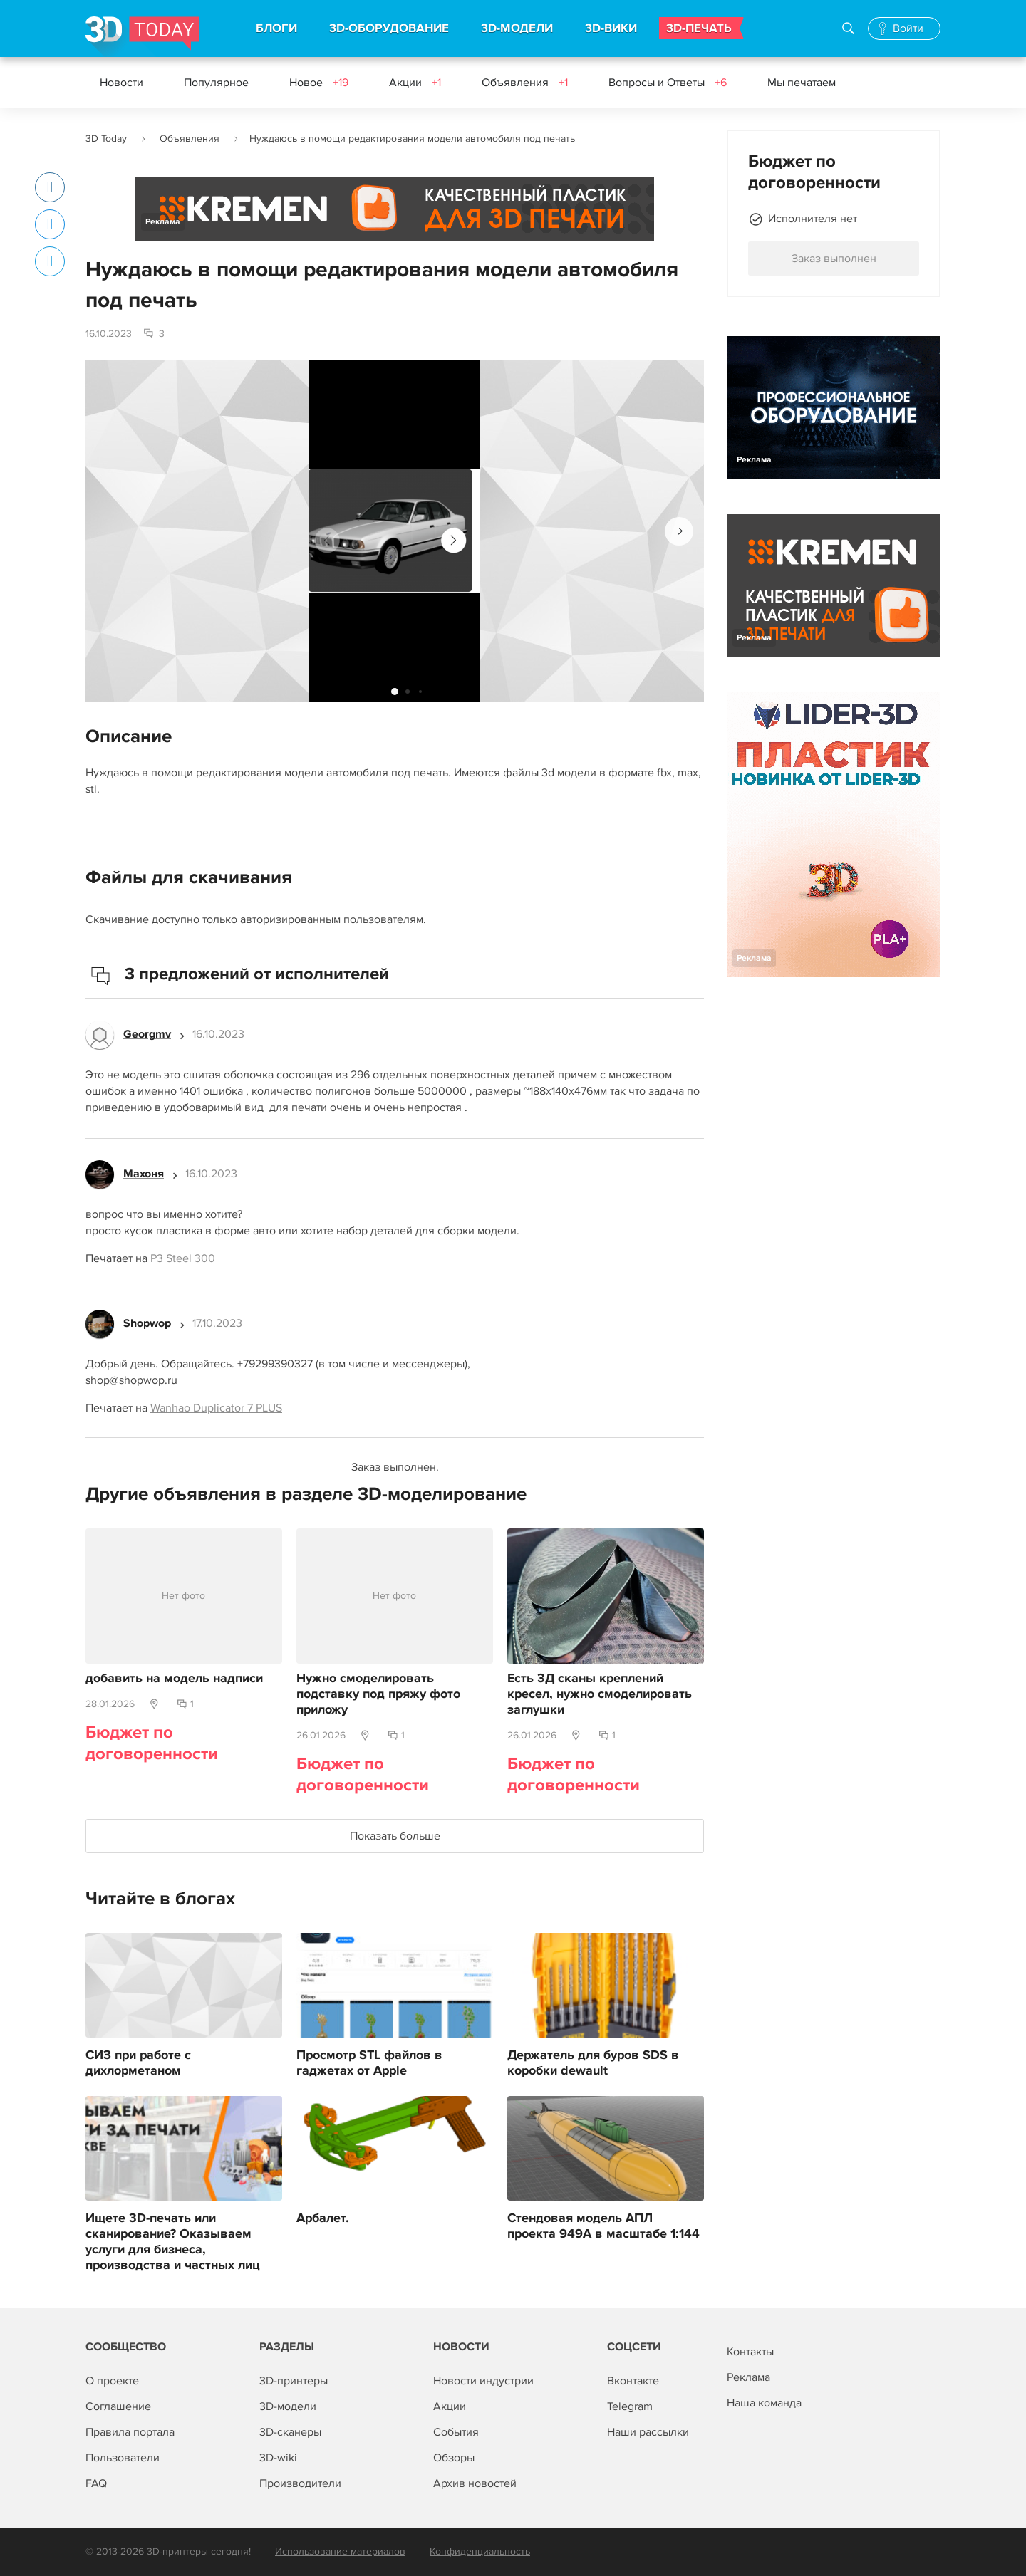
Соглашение (118, 2406)
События (456, 2432)
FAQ (96, 2483)
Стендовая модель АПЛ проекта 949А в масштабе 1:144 (603, 2226)
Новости (121, 82)
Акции (415, 82)
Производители (300, 2483)
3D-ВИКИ (611, 28)
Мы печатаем (801, 82)
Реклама (162, 222)
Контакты (750, 2352)
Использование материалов (340, 2551)
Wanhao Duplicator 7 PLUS (216, 1408)
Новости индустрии (483, 2381)
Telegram (630, 2406)
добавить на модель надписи (174, 1678)
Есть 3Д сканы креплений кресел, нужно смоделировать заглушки (599, 1694)
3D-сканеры (290, 2432)
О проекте (112, 2381)
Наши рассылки (648, 2432)
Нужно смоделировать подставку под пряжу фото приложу (378, 1694)
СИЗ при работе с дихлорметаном (138, 2063)
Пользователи (123, 2458)
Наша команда (764, 2403)
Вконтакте (633, 2381)
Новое (318, 82)
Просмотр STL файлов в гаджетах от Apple (369, 2063)
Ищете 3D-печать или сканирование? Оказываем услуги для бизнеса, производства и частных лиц (173, 2242)
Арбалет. (322, 2218)
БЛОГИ (276, 28)
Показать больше (395, 1836)
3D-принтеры (293, 2381)
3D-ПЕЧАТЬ (699, 28)
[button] (679, 531)
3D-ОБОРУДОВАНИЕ (389, 28)
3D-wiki (278, 2458)
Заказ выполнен (834, 258)
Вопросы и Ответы (667, 82)
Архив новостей (475, 2483)
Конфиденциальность (480, 2551)
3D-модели (287, 2406)
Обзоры (454, 2458)
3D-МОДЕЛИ (517, 28)
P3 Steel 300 (182, 1258)
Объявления (525, 82)
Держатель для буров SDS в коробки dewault (593, 2063)
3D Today (106, 138)
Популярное (216, 82)
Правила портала (130, 2432)
